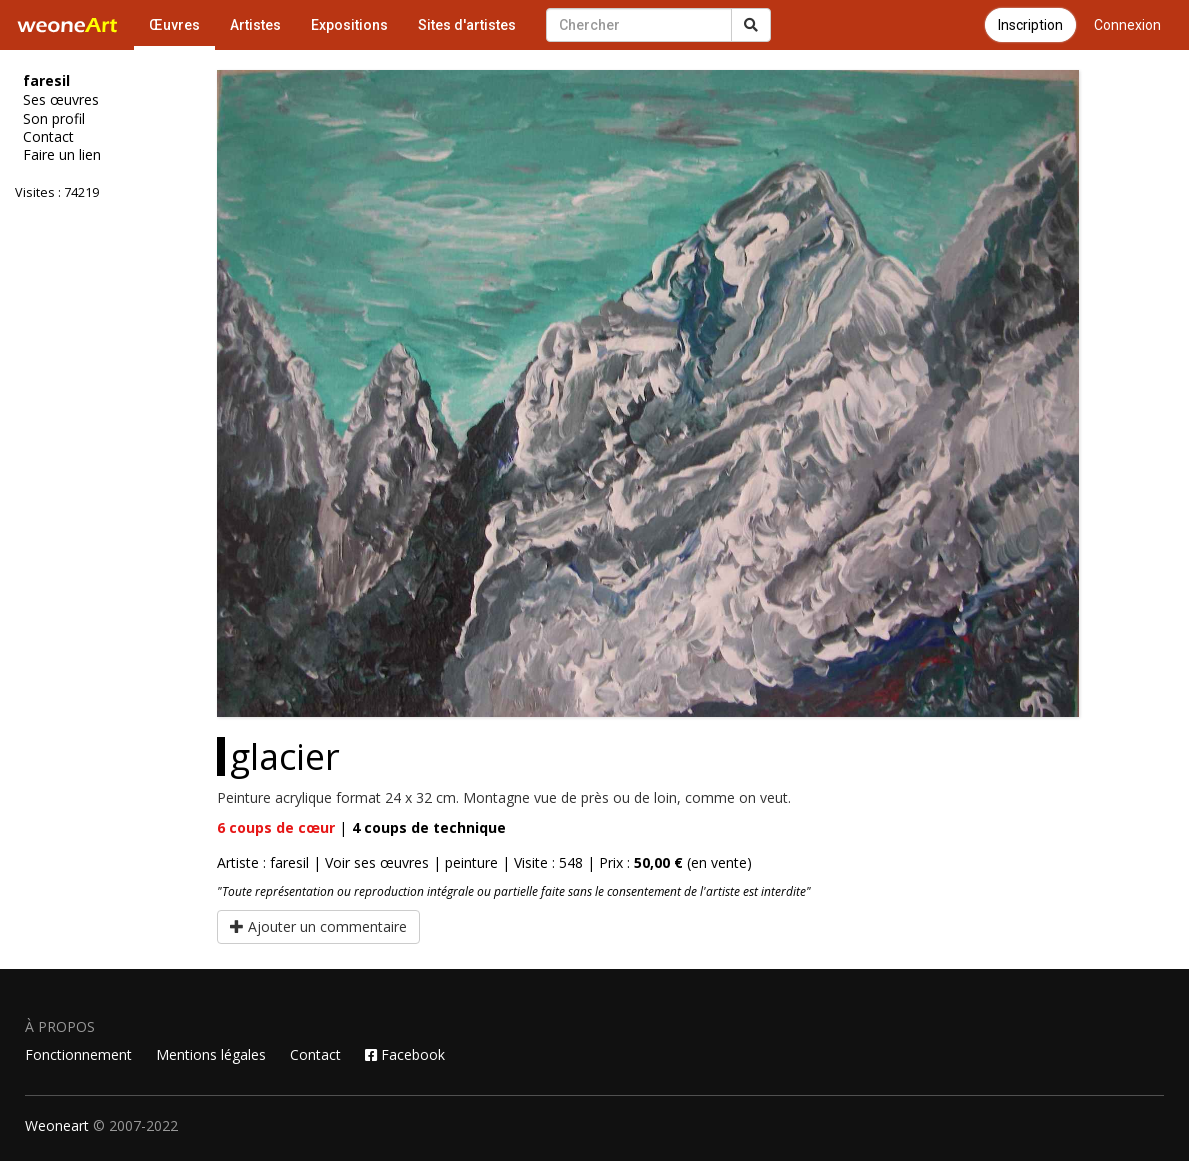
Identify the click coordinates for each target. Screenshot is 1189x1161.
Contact (48, 137)
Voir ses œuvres (377, 862)
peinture (471, 862)
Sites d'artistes (467, 25)
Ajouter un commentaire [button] (318, 926)
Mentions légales (211, 1054)
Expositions (349, 25)
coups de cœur (276, 827)
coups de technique (429, 827)
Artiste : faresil (263, 862)
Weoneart (57, 1125)
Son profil (54, 119)
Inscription (1030, 25)
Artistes (255, 25)
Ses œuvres (61, 100)
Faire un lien (62, 155)
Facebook (405, 1054)
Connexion (1127, 25)
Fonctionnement (78, 1054)
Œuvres (174, 25)
